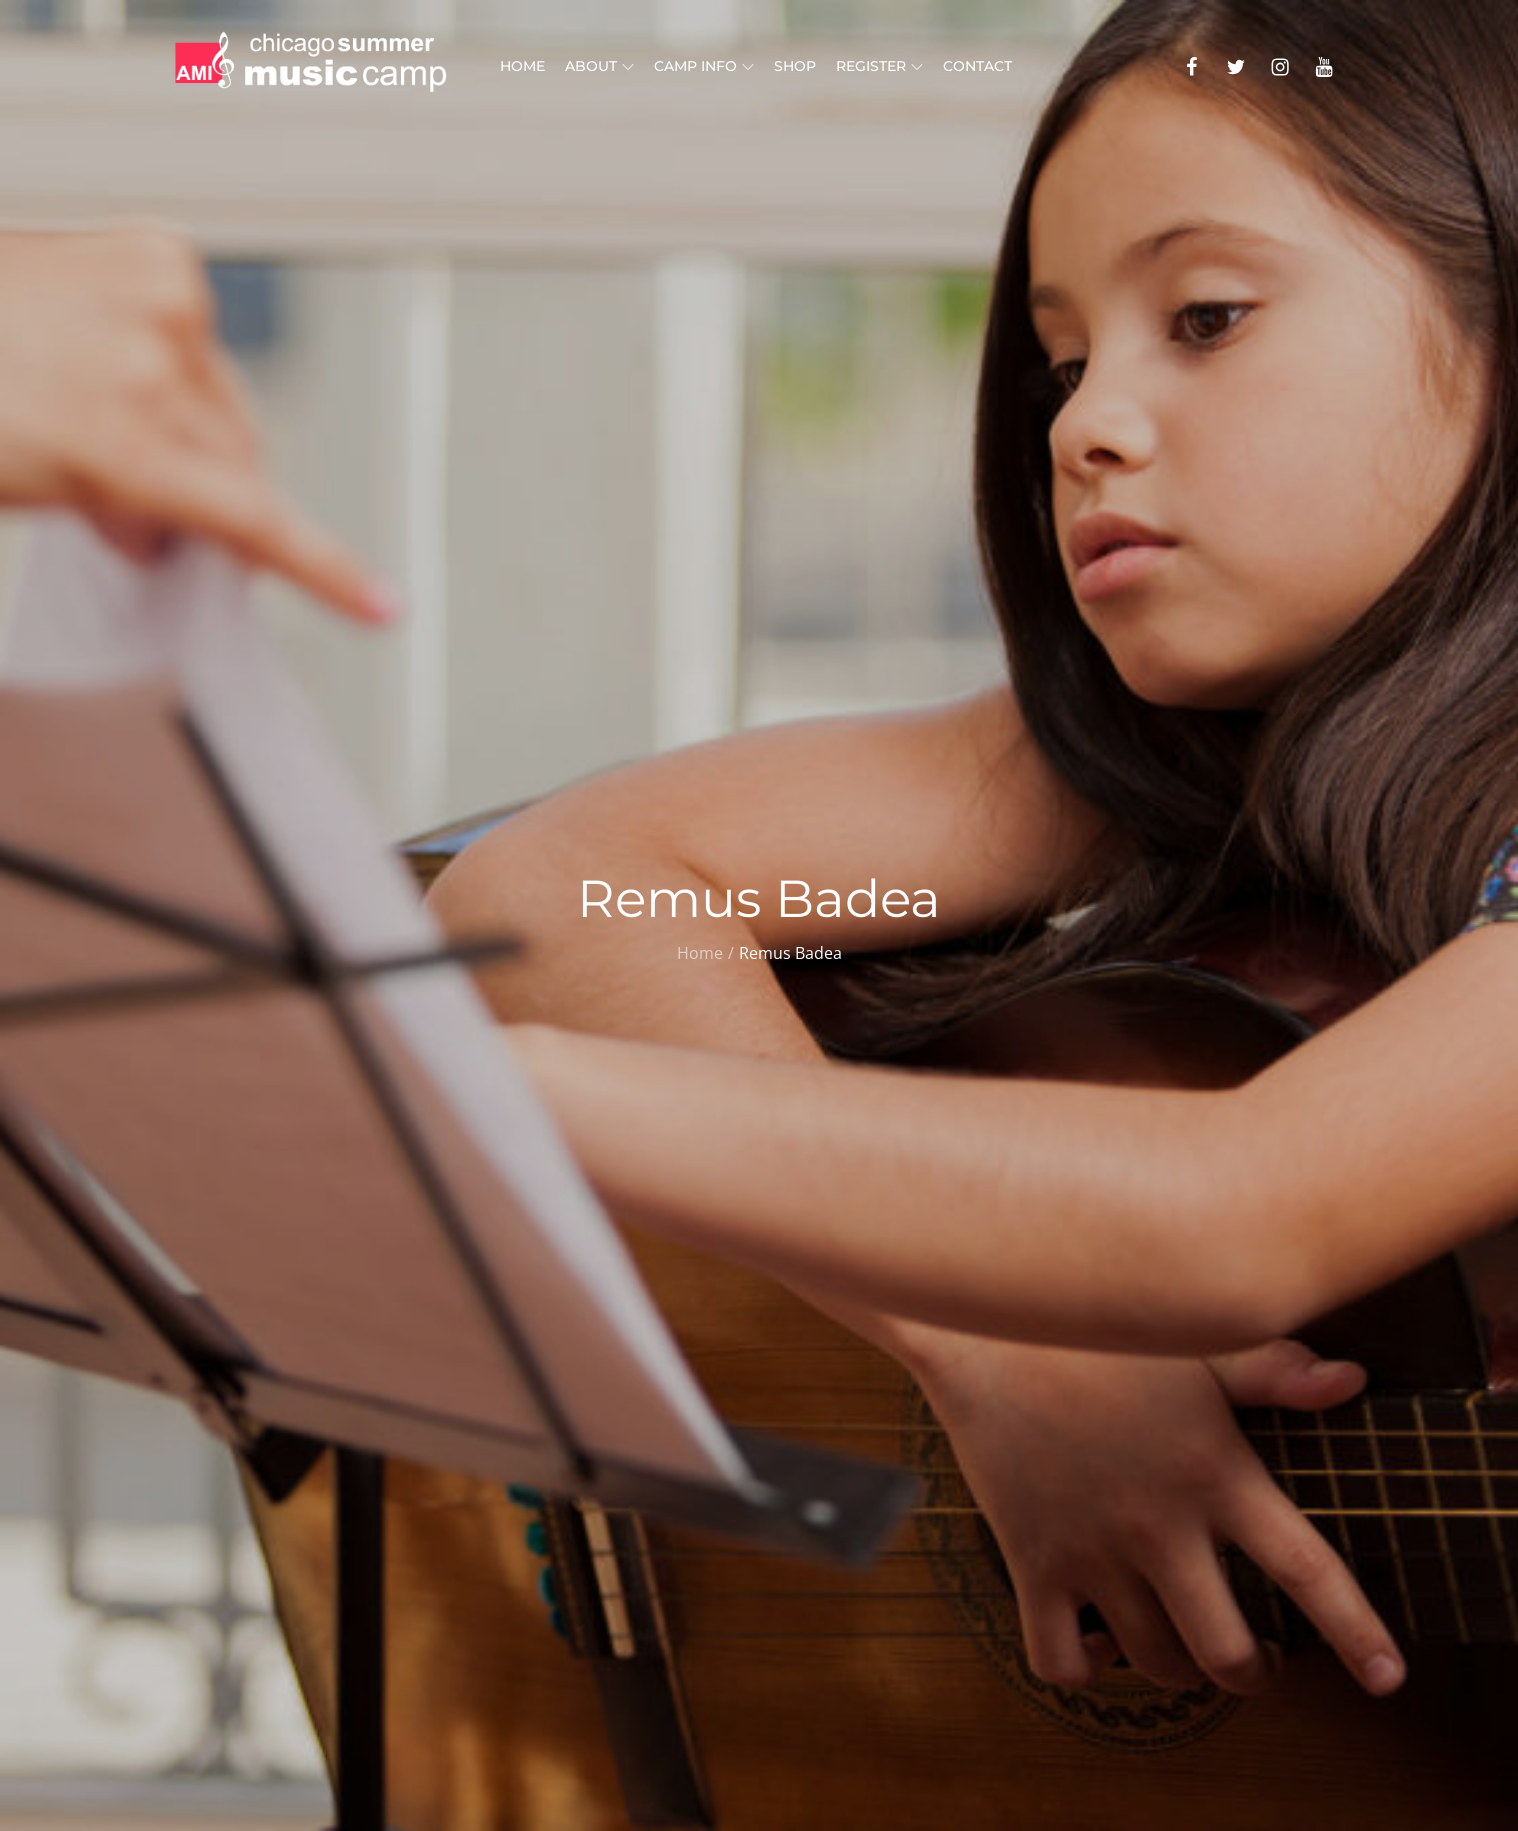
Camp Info (704, 66)
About (599, 66)
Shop (795, 66)
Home (522, 66)
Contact (977, 66)
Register (879, 66)
